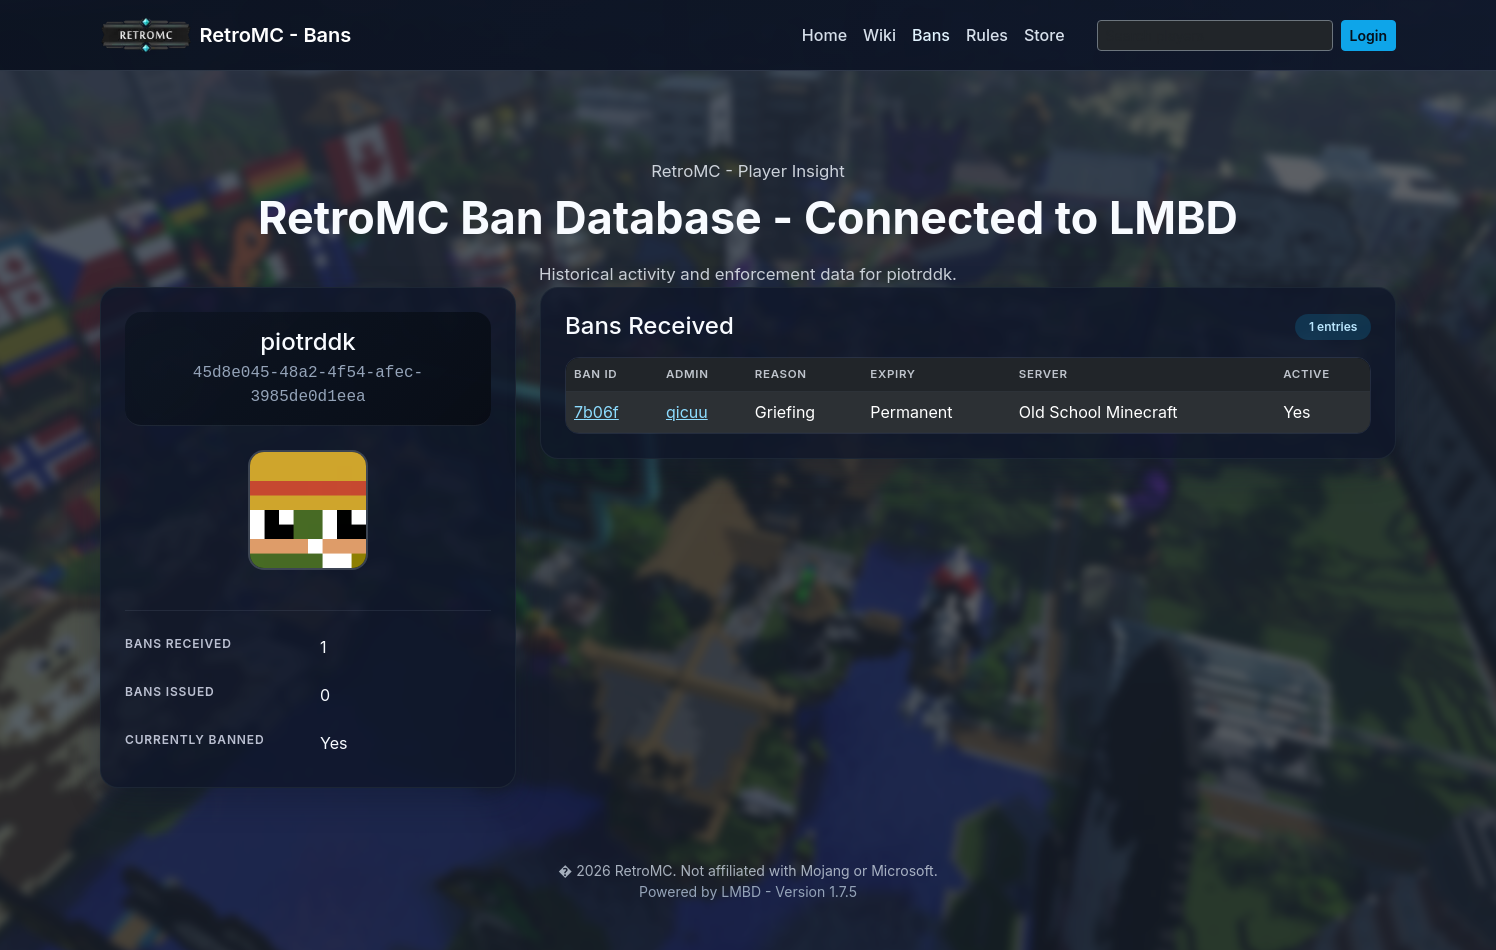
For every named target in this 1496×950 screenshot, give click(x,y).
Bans (931, 35)
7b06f (596, 412)
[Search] (1215, 35)
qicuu (687, 412)
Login (1368, 35)
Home (824, 35)
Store (1044, 35)
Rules (987, 35)
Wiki (879, 35)
